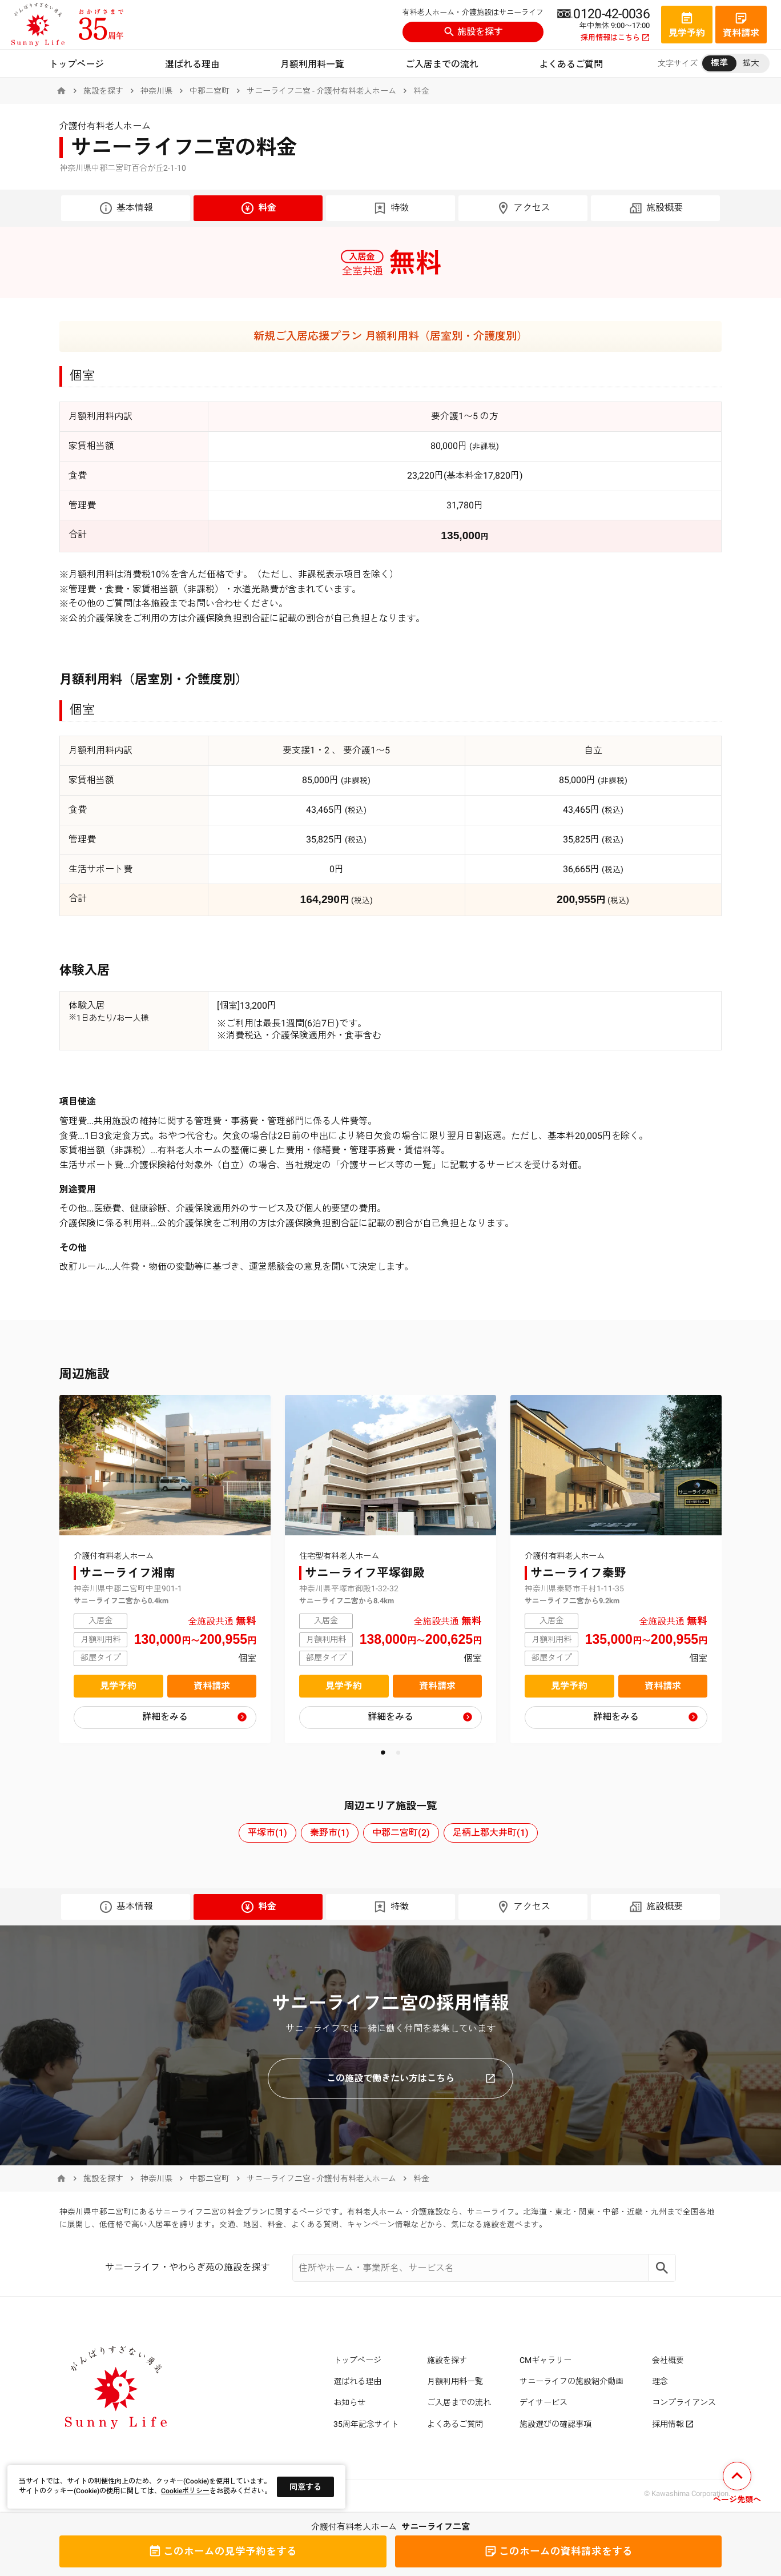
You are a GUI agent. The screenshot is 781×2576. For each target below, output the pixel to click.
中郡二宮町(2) (401, 1832)
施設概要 (656, 208)
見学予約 (118, 1685)
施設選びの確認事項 (555, 2424)
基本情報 (126, 208)
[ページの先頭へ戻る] (737, 2484)
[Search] (662, 2268)
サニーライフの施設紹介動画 (571, 2381)
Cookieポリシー (185, 2491)
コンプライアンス (684, 2402)
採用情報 (673, 2424)
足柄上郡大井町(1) (491, 1832)
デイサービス (543, 2402)
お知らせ (349, 2402)
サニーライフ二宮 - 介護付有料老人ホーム (321, 90)
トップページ (76, 64)
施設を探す (473, 31)
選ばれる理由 (192, 64)
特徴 (391, 208)
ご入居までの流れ (441, 64)
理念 (660, 2381)
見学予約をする (222, 2551)
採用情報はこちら (615, 38)
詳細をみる (165, 1716)
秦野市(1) (329, 1832)
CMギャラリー (545, 2360)
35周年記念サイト (365, 2424)
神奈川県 (156, 90)
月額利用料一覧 (312, 64)
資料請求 (212, 1685)
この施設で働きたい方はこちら (411, 2078)
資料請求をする (558, 2551)
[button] (383, 1753)
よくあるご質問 (571, 64)
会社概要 (668, 2360)
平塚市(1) (267, 1832)
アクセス (523, 208)
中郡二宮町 (210, 90)
